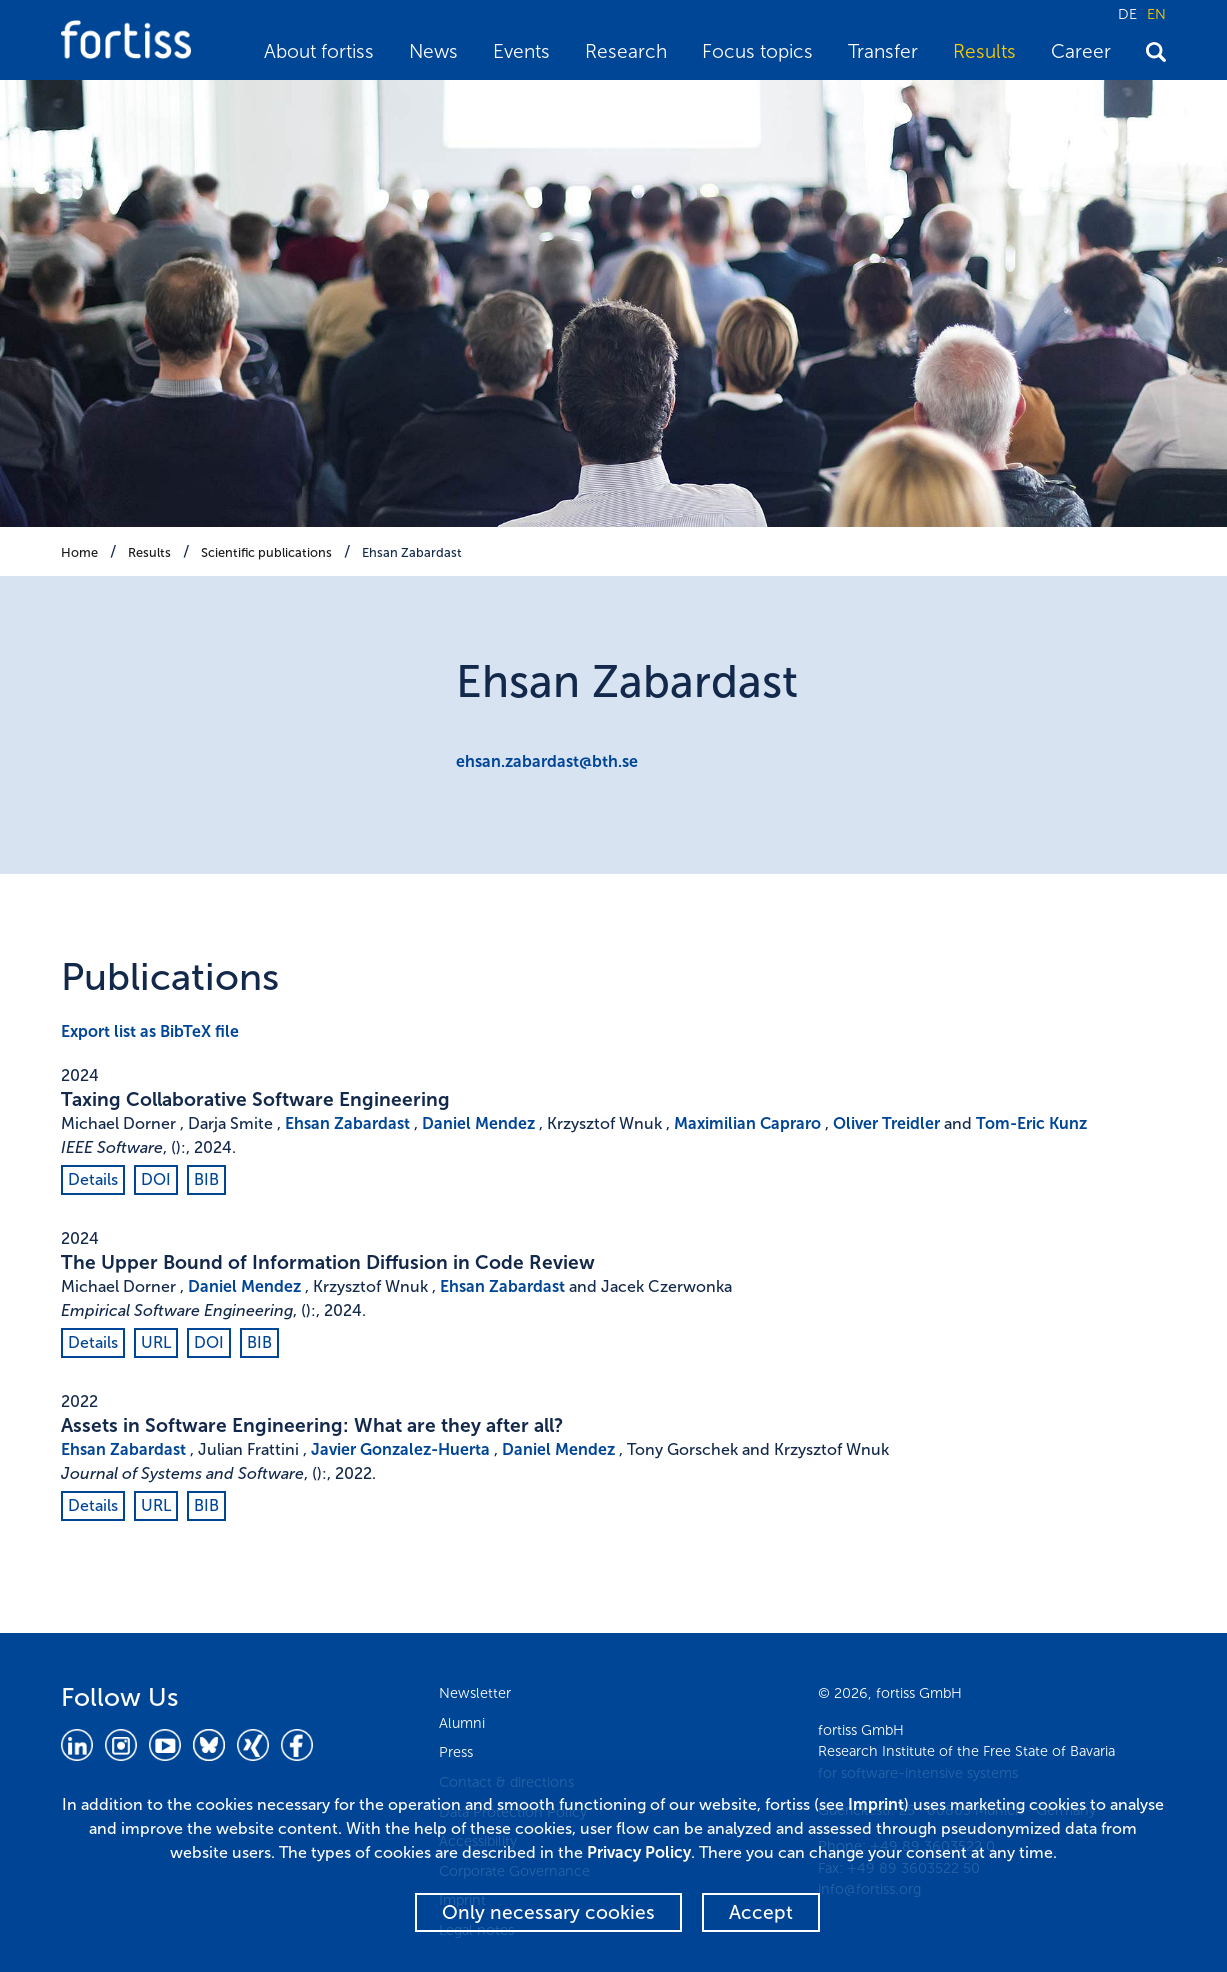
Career (1081, 51)
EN (1156, 14)
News (433, 51)
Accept (761, 1912)
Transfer (883, 51)
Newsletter (475, 1693)
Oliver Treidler (886, 1123)
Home (79, 552)
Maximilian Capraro (747, 1123)
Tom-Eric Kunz (1031, 1123)
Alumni (462, 1723)
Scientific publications (266, 552)
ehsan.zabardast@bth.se (547, 761)
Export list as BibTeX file (150, 1031)
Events (521, 51)
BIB (206, 1179)
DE (1127, 14)
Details (93, 1179)
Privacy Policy (639, 1852)
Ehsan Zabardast (412, 552)
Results (984, 51)
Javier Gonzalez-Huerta (400, 1449)
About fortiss (319, 51)
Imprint (876, 1804)
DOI (156, 1179)
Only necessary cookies (548, 1912)
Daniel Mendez (478, 1123)
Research (626, 51)
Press (456, 1752)
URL (156, 1342)
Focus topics (757, 51)
